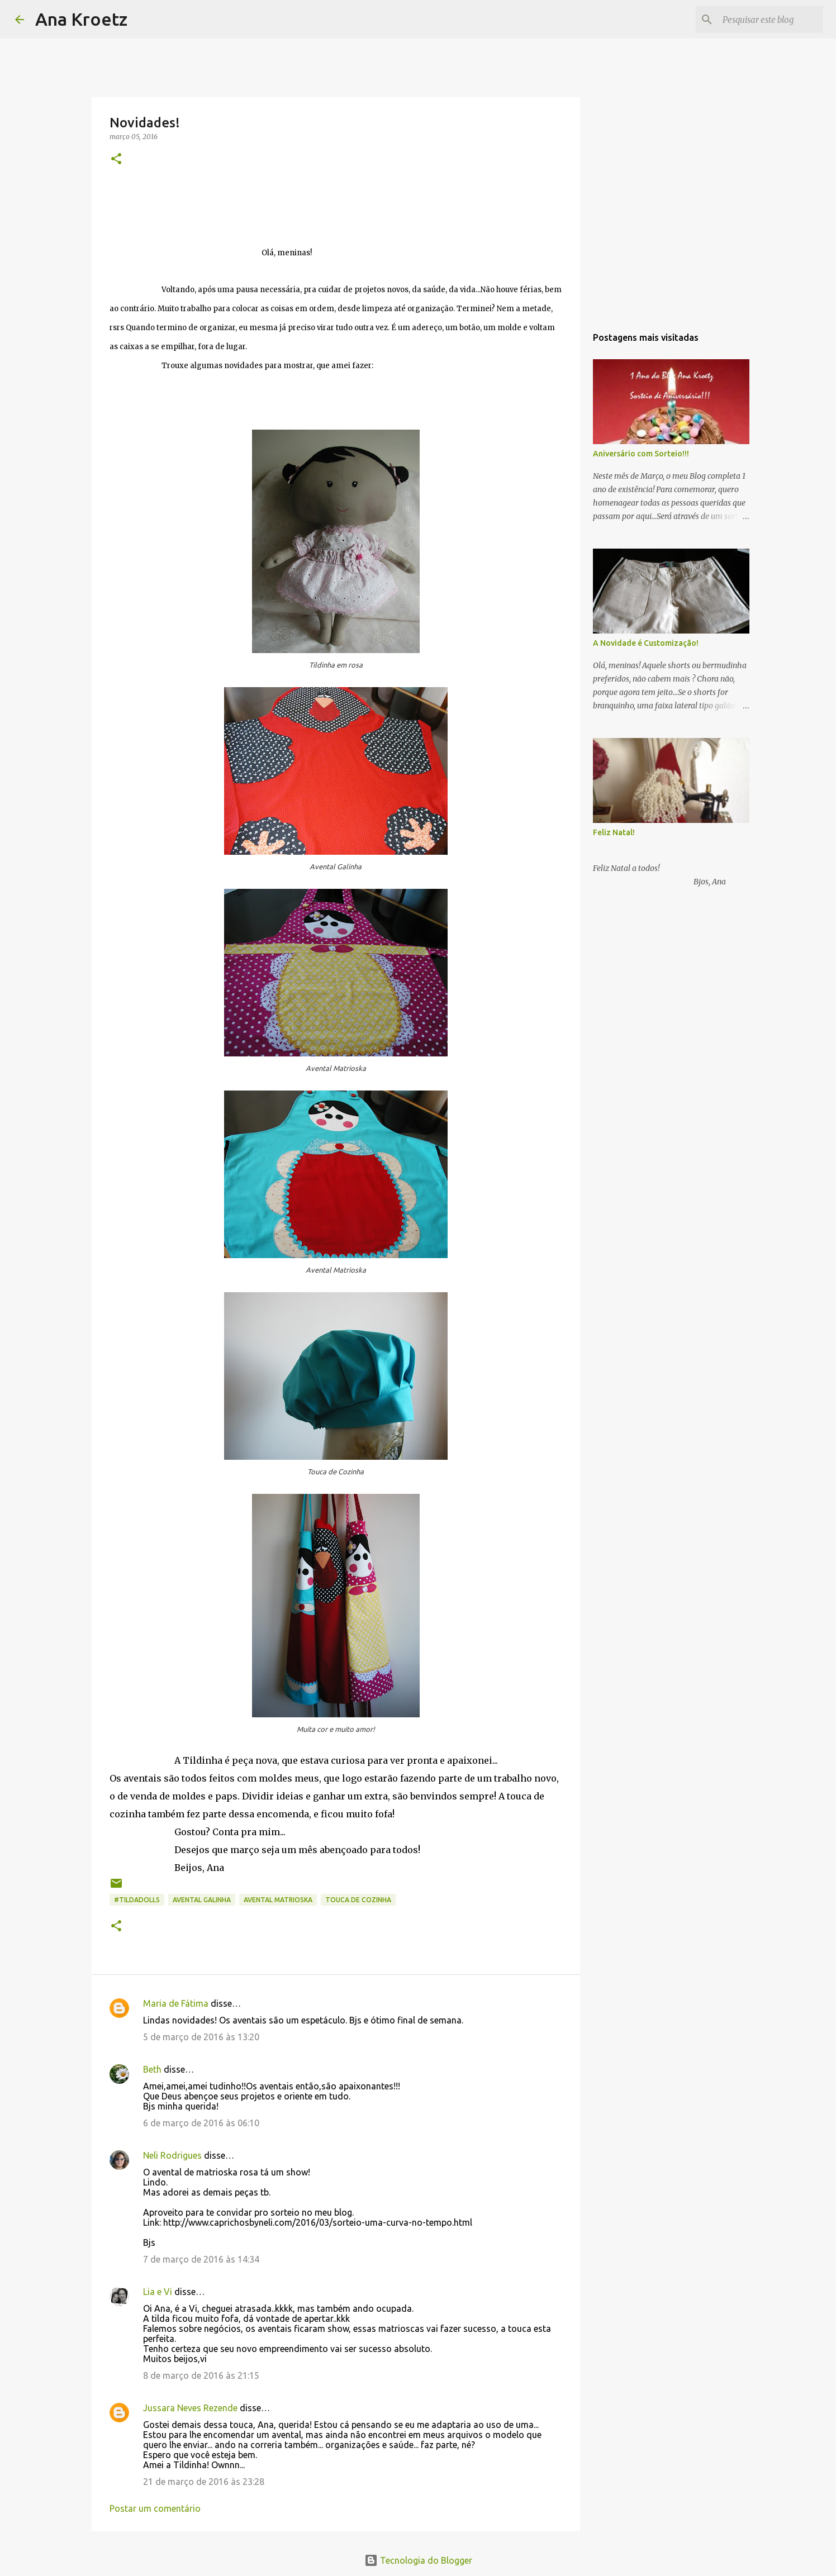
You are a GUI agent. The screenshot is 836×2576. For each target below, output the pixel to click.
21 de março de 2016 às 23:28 (203, 2482)
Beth (152, 2069)
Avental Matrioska (278, 1899)
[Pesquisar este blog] (764, 19)
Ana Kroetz (81, 19)
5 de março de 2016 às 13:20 (201, 2037)
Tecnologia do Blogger (418, 2560)
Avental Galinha (202, 1899)
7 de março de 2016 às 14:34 (201, 2259)
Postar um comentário (155, 2508)
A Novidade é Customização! (646, 643)
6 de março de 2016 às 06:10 (201, 2123)
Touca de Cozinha (358, 1899)
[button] (116, 159)
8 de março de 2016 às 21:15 (201, 2375)
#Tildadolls (137, 1899)
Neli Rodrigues (172, 2155)
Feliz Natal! (614, 832)
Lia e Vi (157, 2292)
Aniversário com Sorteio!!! (641, 453)
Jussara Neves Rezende (190, 2408)
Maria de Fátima (175, 2003)
